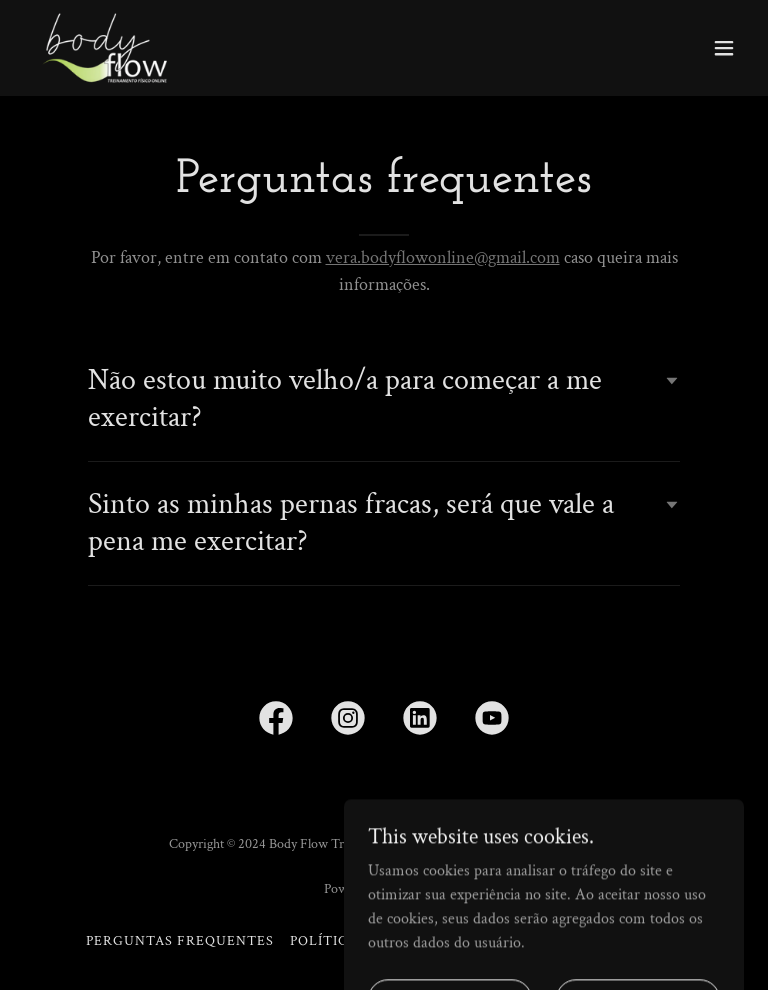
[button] (724, 48)
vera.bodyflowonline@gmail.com (443, 257)
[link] (104, 48)
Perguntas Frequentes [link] (180, 941)
